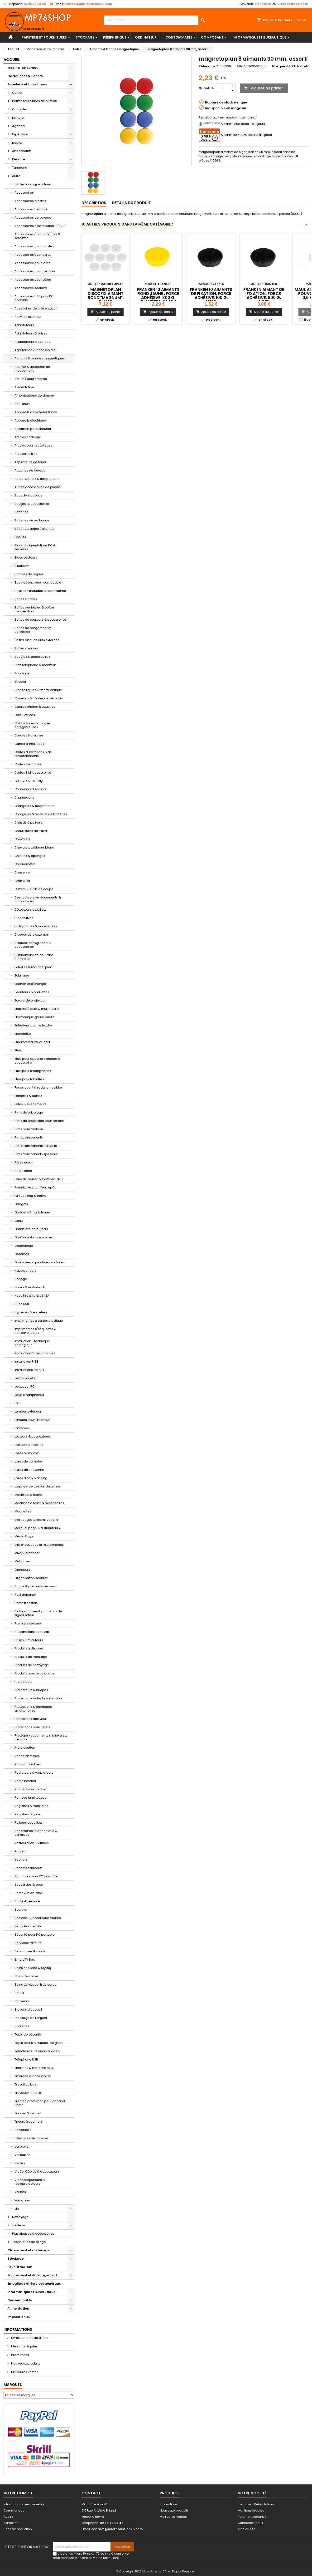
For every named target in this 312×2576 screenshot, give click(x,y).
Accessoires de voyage (32, 217)
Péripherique (114, 37)
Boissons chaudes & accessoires (40, 591)
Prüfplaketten (24, 1747)
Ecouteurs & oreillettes (31, 992)
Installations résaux (29, 1370)
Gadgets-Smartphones (32, 1212)
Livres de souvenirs (29, 1469)
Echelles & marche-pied (33, 967)
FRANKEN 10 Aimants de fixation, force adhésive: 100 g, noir (211, 295)
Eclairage (21, 975)
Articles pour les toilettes (33, 445)
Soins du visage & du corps (35, 1984)
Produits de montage (30, 1656)
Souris (19, 1993)
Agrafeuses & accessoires (35, 350)
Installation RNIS (26, 1361)
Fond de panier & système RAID (38, 1179)
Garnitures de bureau (31, 1229)
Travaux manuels (27, 2092)
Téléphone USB (26, 2059)
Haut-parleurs (25, 1270)
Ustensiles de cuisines (31, 2138)
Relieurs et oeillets (28, 1822)
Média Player (24, 1536)
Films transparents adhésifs (35, 1145)
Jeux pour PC (24, 1386)
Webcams (22, 2200)
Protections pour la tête (32, 1727)
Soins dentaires (26, 1976)
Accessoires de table (31, 209)
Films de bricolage (28, 1112)
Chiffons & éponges (29, 856)
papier (17, 142)
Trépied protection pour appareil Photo (40, 2103)
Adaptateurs (24, 325)
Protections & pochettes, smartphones (33, 1708)
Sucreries (21, 2026)
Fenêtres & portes (28, 1096)
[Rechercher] (156, 20)
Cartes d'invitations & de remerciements (33, 754)
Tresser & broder (27, 2113)
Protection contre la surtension (38, 1698)
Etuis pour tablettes (29, 1079)
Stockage (85, 37)
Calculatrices (24, 715)
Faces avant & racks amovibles (38, 1087)
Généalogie (23, 1245)
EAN (239, 66)
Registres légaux (27, 1814)
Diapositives (23, 918)
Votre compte (18, 2493)
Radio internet (25, 1781)
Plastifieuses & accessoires (33, 2233)
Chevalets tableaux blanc (34, 847)
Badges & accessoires (32, 503)
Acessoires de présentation (36, 308)
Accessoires (24, 192)
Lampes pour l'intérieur (32, 1420)
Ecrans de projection (30, 1000)
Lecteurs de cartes (28, 1445)
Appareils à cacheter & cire (35, 412)
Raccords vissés (27, 1756)
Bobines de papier (28, 574)
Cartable (19, 109)
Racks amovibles (27, 1764)
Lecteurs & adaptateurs (32, 1436)
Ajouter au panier (263, 88)
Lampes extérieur (27, 1411)
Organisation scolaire (31, 1578)
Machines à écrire (28, 1494)
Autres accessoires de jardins (37, 487)
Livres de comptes (28, 1461)
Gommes (21, 1254)
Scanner (21, 1909)
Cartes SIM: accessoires (33, 772)
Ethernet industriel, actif (32, 1042)
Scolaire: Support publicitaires (37, 1918)
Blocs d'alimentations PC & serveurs (35, 547)
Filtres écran (23, 1162)
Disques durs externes (31, 934)
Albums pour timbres (30, 379)
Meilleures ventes (24, 2372)
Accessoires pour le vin (32, 263)
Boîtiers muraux (26, 648)
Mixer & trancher (27, 1553)
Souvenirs (22, 2001)
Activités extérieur (28, 316)
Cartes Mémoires (27, 764)
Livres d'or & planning (30, 1478)
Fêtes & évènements (30, 1104)
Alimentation (24, 387)
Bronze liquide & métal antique (38, 690)
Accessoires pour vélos (32, 279)
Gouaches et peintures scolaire (38, 1262)
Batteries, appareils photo (34, 528)
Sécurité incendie (28, 1926)
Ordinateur (146, 37)
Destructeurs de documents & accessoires (37, 899)
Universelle (23, 2130)
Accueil (12, 59)
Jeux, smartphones (29, 1395)
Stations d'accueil (28, 2009)
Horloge (20, 1279)
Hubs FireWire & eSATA (31, 1295)
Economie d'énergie (30, 983)
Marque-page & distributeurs (37, 1528)
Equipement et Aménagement (32, 2275)
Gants (19, 1220)
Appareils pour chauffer (32, 429)
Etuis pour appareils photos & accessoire (37, 1060)
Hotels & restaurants (30, 1287)
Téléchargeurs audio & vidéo (37, 2051)
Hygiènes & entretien (30, 1312)
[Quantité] (223, 88)
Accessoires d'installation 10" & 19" (40, 226)
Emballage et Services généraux (34, 2283)
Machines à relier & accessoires (39, 1503)
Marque (278, 66)
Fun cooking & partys (30, 1195)
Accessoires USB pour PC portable (33, 298)
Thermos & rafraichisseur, (34, 2068)
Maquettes (22, 1511)
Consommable (178, 37)
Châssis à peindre (28, 822)
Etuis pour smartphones (32, 1071)
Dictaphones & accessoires (35, 926)
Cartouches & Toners (25, 76)
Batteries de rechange (31, 520)
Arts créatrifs (22, 151)
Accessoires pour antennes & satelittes (37, 236)
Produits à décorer (28, 1648)
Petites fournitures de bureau (34, 101)
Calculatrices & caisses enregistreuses (32, 725)
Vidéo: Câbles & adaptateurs (37, 2171)
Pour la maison (19, 2267)
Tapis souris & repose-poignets (38, 2043)
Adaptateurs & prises (30, 333)
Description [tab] (94, 203)
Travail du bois (25, 2084)
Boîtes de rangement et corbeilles (32, 630)
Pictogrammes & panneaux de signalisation (38, 1613)
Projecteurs (23, 1681)
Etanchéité (22, 1033)
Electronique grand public (34, 1017)
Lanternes (22, 1428)
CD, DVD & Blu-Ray (28, 781)
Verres (19, 2163)
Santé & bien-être (28, 1893)
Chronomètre (25, 864)
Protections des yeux (30, 1719)
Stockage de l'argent (30, 2018)
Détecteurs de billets (30, 909)
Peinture (18, 159)
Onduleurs (22, 1569)
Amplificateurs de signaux (34, 395)
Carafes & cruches (28, 735)
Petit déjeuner (25, 1594)
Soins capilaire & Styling (32, 1968)
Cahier (17, 92)
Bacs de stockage (28, 495)
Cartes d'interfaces (29, 743)
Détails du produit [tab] (131, 203)
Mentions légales (24, 2346)
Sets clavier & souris (29, 1951)
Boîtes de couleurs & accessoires (40, 619)
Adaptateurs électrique (32, 341)
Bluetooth (21, 566)
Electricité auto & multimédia (36, 1008)
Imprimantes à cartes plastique (38, 1320)
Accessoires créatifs (30, 201)
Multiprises (22, 1561)
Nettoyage (20, 2217)
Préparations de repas (32, 1631)
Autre (16, 176)
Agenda (18, 126)
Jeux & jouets (24, 1378)
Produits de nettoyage (31, 1665)
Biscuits (20, 537)
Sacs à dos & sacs (28, 1884)
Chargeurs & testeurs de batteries (40, 814)
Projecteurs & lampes (31, 1690)
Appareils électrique (30, 420)
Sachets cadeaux (28, 1868)
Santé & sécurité (27, 1901)
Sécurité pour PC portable (34, 1934)
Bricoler (20, 681)
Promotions (19, 2355)
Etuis (17, 1050)
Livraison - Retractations (29, 2338)
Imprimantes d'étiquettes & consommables (35, 1331)
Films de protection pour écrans (39, 1121)
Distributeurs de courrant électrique (33, 957)
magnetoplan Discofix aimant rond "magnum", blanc (106, 295)
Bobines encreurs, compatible (37, 582)
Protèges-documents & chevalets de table (40, 1737)
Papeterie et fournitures (44, 37)
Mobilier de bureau (22, 67)
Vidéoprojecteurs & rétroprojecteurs (29, 2182)
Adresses (11, 2523)
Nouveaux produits (25, 2363)
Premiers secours (28, 1623)
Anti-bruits (22, 404)
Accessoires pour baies (32, 254)
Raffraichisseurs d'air (30, 1789)
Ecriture (18, 117)
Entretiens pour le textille (33, 1025)
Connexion (263, 4)
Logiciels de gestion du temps (37, 1486)
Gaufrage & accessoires (33, 1237)
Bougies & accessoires (32, 656)
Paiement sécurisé (252, 2516)
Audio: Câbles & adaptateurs (36, 478)
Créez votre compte (292, 4)
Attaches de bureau (29, 470)
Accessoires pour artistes (34, 246)
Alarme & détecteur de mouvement (32, 368)
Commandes (14, 2510)
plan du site (246, 2529)
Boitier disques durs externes (36, 640)
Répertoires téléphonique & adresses (36, 1833)
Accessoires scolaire (30, 288)
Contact (91, 2493)
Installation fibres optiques (34, 1353)
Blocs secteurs (25, 557)
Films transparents (28, 1137)
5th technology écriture (32, 184)
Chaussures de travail (31, 831)
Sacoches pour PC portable (36, 1876)
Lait (16, 1403)
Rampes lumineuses (30, 1797)
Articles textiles (25, 453)
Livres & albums (26, 1453)
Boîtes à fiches (25, 599)
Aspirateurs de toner (30, 462)
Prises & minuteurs (28, 1640)
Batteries (21, 512)
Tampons (19, 167)
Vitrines (20, 2192)
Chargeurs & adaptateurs (34, 806)
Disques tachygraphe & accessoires (32, 945)
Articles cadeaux (27, 437)
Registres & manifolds (31, 1806)
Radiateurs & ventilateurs (33, 1772)
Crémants (22, 880)
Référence (207, 66)
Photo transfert (25, 1603)
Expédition (20, 134)
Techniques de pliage (29, 2242)
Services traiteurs (27, 1943)
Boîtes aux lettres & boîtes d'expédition (34, 609)
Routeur (20, 1851)
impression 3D (19, 2317)
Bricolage (21, 673)
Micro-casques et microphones (39, 1544)
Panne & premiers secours (35, 1586)
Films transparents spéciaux (36, 1154)
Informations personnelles (24, 2504)
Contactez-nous (250, 2523)
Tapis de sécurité (27, 2034)
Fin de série (23, 1170)
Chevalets (22, 839)
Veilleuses (22, 2155)
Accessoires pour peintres (34, 271)
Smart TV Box (24, 1959)
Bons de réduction (18, 2529)
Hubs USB (21, 1304)
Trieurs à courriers (28, 2121)
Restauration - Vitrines (31, 1843)
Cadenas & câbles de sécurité (38, 698)
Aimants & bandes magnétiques (39, 358)
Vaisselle (21, 2146)
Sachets (20, 1859)
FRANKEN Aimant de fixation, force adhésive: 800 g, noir (263, 295)
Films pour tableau (28, 1129)
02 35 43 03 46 (35, 4)
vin (16, 2208)
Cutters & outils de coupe (33, 889)
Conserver (22, 872)
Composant (212, 37)
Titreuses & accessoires (33, 2076)
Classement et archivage (28, 2250)
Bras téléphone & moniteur (35, 665)
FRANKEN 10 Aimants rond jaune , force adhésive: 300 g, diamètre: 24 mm (158, 295)
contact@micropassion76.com (88, 4)
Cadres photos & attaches (34, 706)
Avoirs (8, 2516)
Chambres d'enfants (30, 789)
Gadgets (21, 1204)
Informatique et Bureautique (259, 37)
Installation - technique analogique (32, 1343)
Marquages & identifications (36, 1519)
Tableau (18, 2225)
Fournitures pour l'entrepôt (34, 1187)
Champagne (24, 797)
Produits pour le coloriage (34, 1673)
